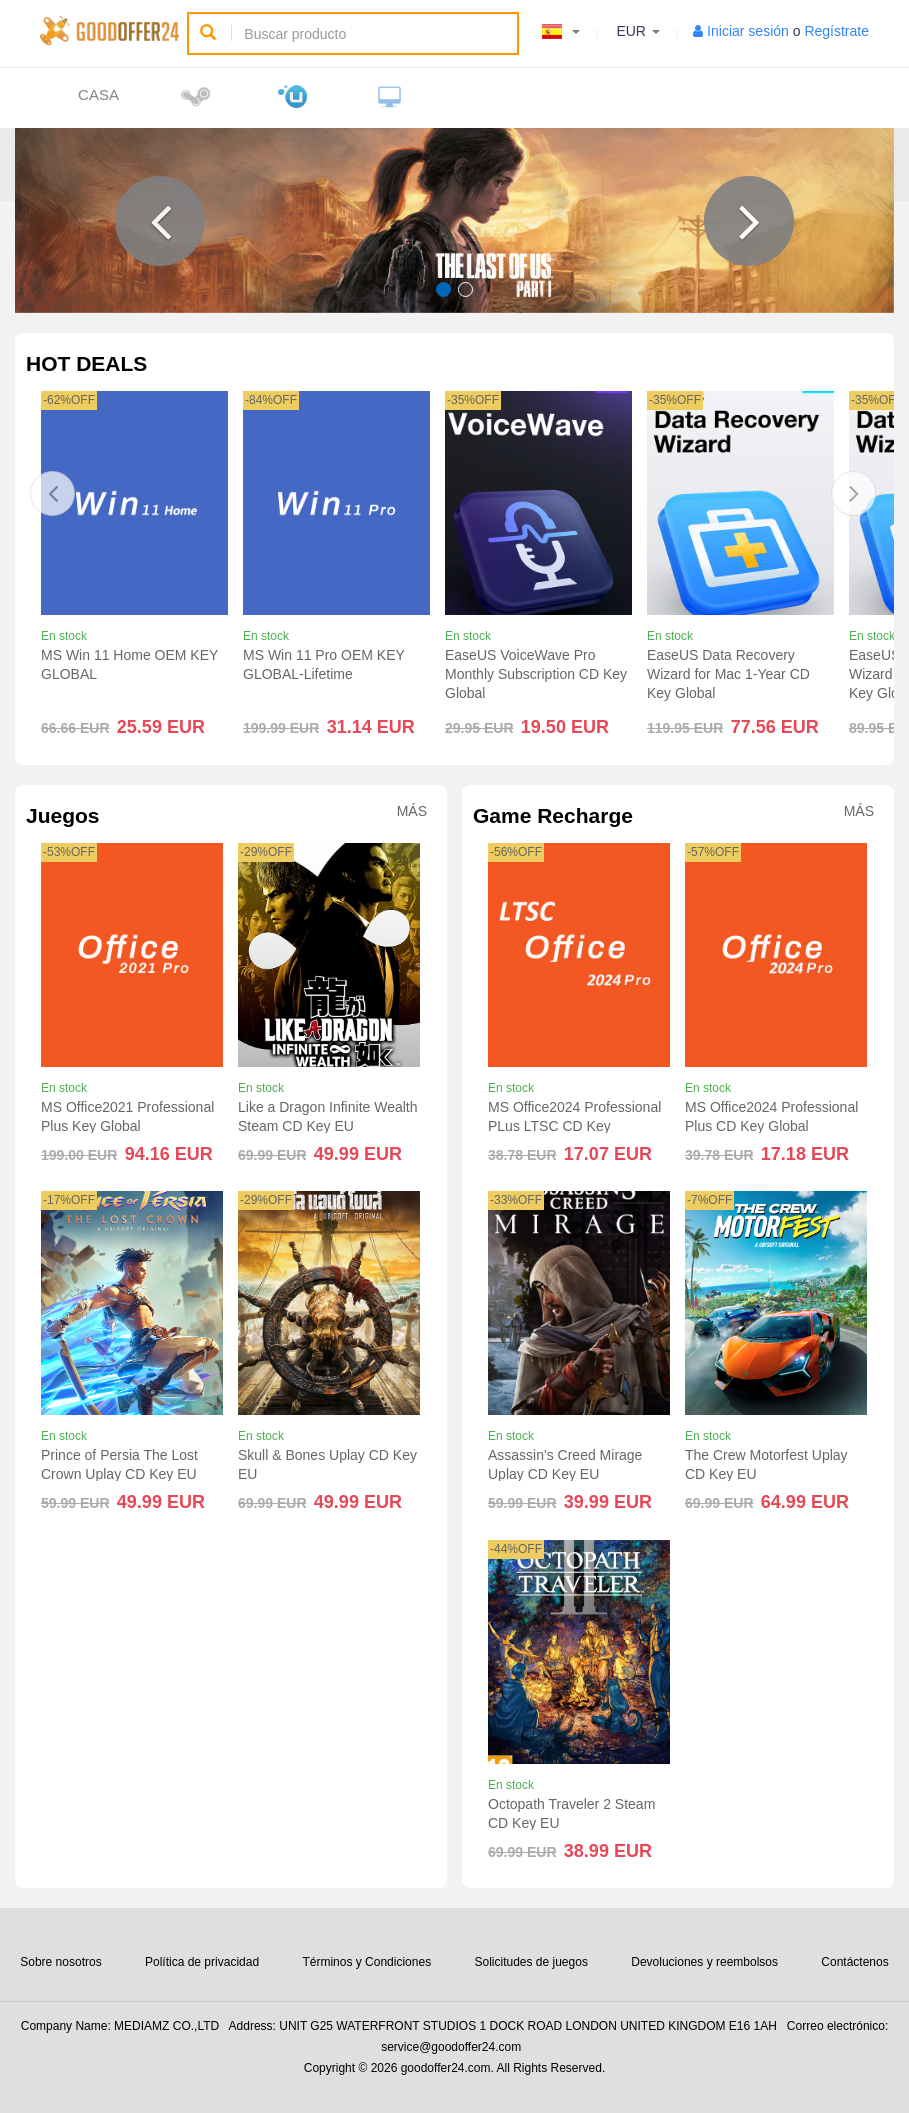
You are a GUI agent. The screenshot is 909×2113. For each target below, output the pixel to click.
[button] (160, 221)
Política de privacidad (202, 1962)
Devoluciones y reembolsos (704, 1962)
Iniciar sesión (748, 31)
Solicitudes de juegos (530, 1962)
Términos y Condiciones (366, 1962)
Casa (98, 94)
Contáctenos (854, 1962)
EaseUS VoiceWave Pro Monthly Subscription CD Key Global (536, 674)
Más (412, 811)
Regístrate (836, 31)
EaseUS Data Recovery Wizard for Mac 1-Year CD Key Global (728, 674)
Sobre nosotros (60, 1962)
